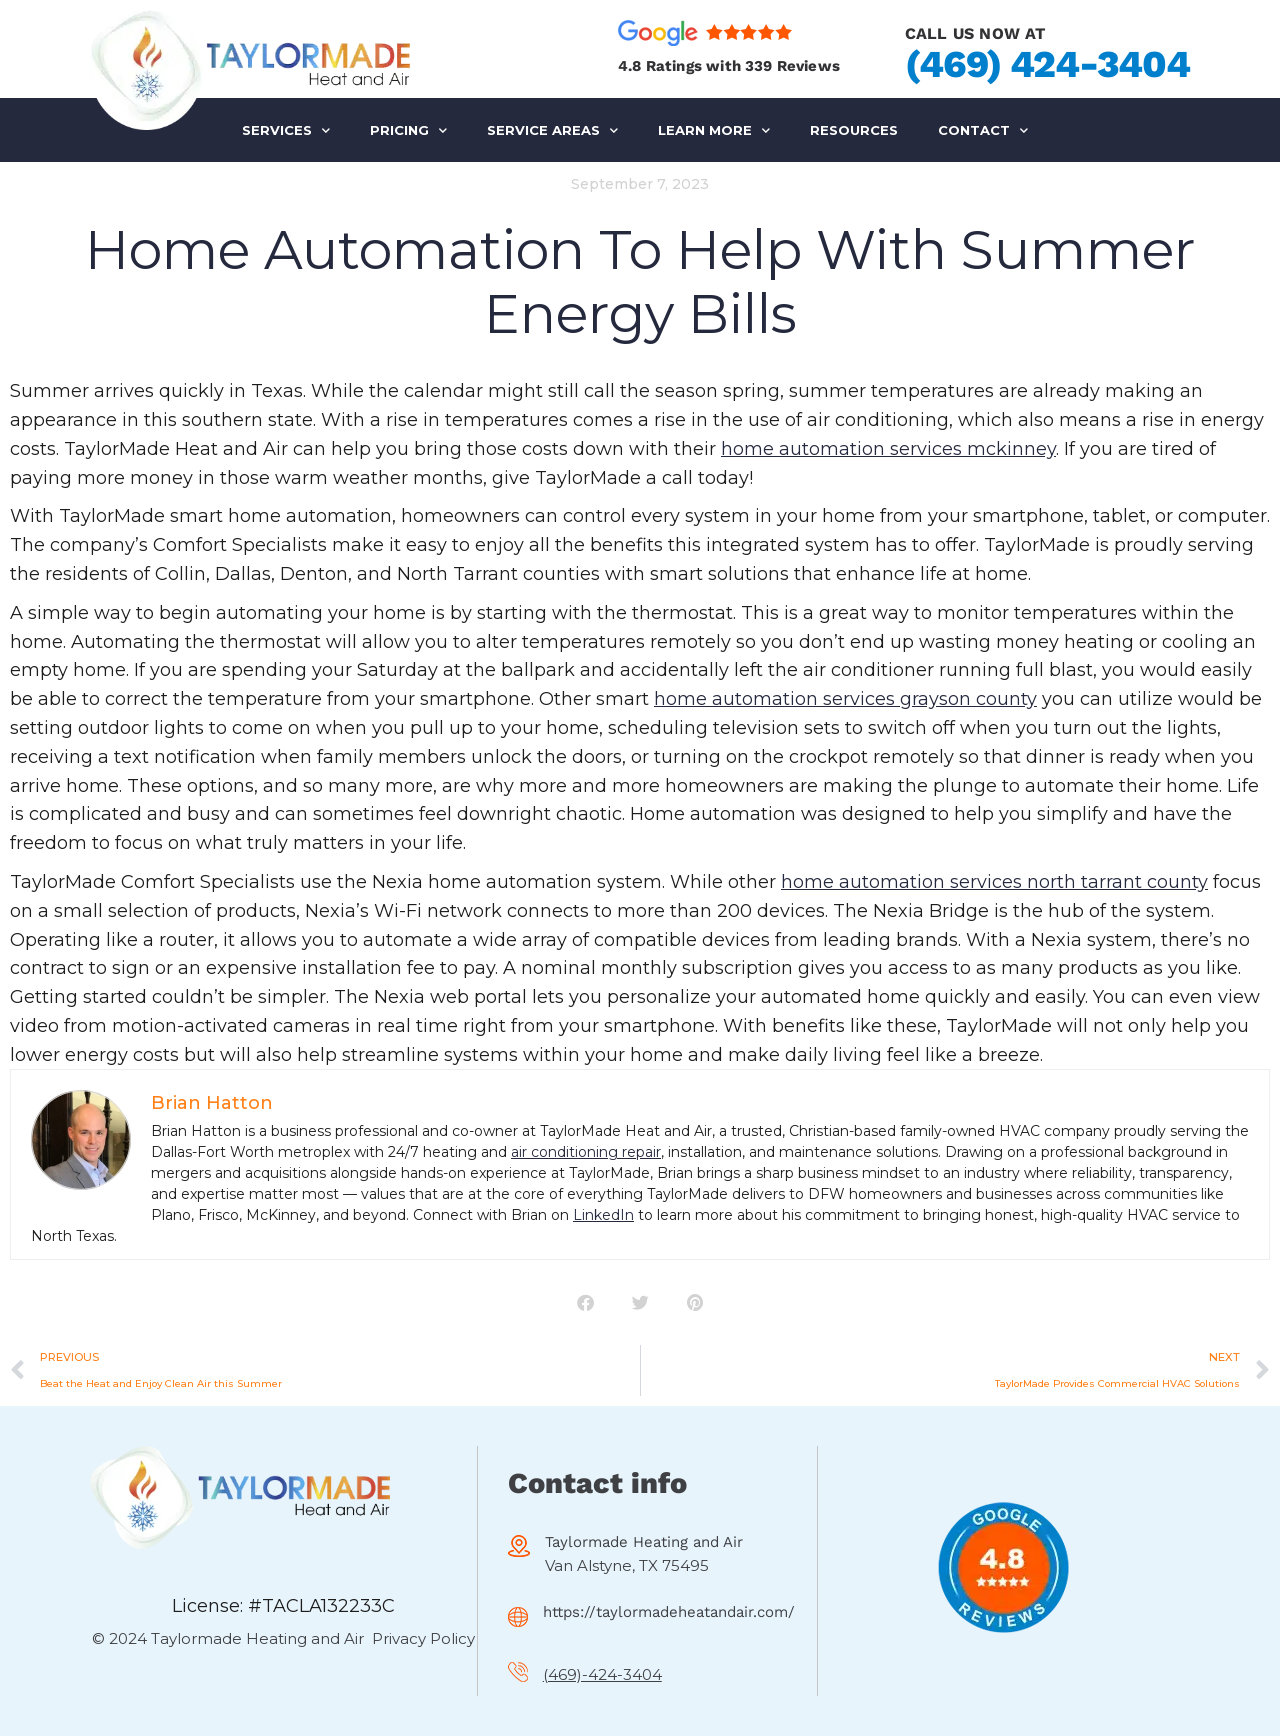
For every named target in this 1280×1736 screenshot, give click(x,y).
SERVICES (286, 130)
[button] (585, 1302)
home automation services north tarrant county (994, 882)
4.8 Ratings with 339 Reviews (729, 66)
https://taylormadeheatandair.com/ (669, 1612)
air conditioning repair (586, 1152)
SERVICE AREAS (552, 130)
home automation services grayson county (845, 699)
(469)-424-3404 (602, 1674)
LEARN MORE (714, 130)
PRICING (408, 130)
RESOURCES (854, 130)
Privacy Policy (423, 1638)
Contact (983, 130)
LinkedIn (603, 1215)
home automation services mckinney (888, 449)
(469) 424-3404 (1047, 64)
